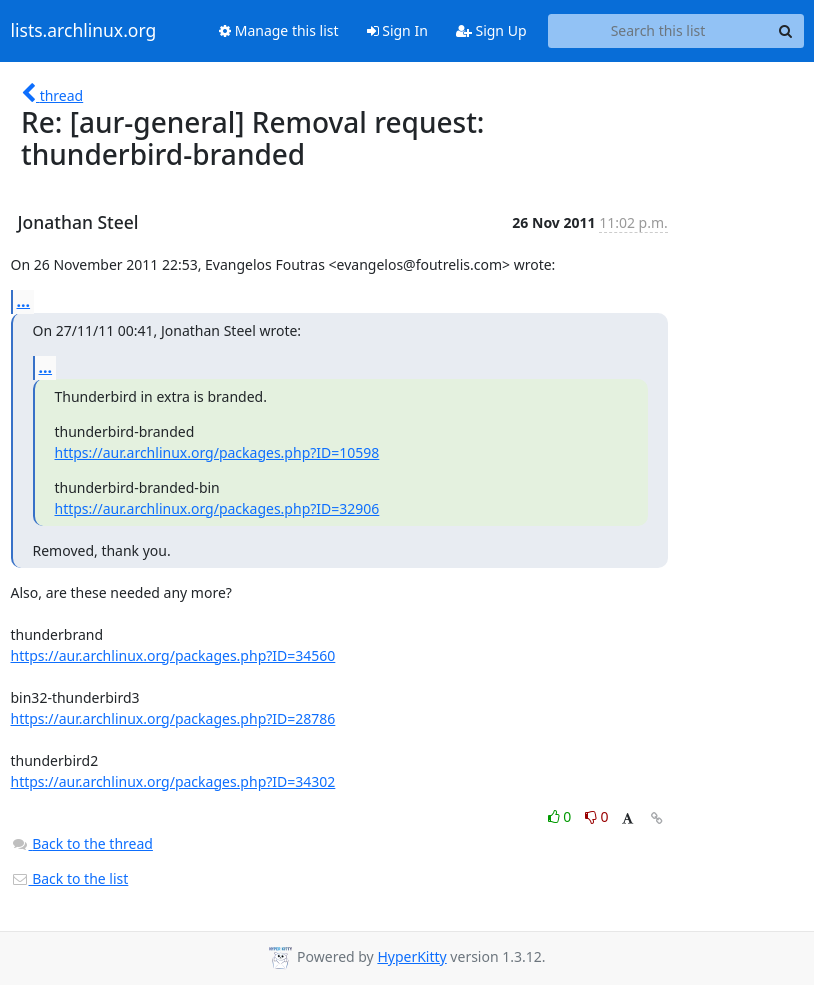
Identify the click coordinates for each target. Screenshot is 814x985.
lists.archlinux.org (84, 31)
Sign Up (491, 30)
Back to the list (70, 878)
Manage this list (279, 30)
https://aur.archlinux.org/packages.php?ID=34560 (173, 655)
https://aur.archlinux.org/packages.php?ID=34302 (173, 781)
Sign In (397, 30)
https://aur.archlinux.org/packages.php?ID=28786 (173, 718)
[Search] (786, 31)
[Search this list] (658, 31)
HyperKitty (411, 956)
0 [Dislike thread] (597, 816)
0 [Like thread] (561, 816)
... (24, 301)
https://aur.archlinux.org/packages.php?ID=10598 (217, 452)
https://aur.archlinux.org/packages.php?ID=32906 (217, 508)
